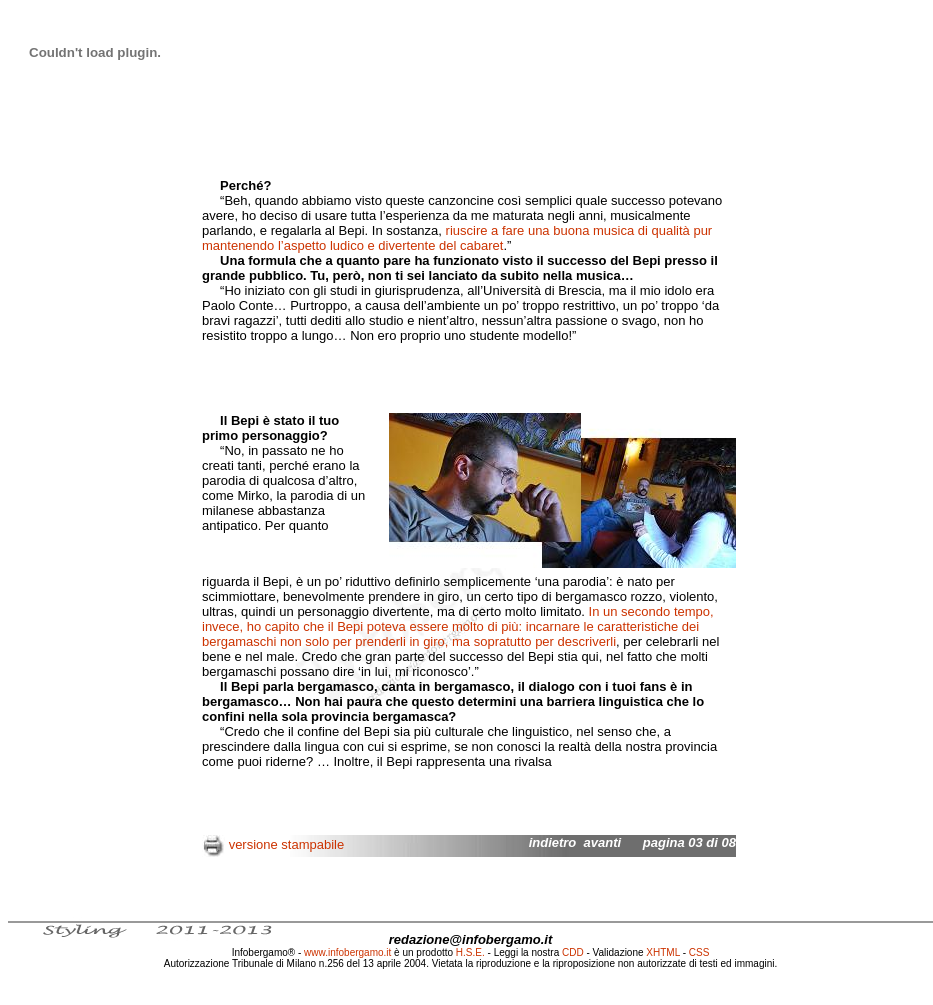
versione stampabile (287, 844)
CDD (573, 952)
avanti (603, 842)
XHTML (663, 952)
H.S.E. (470, 952)
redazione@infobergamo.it (471, 939)
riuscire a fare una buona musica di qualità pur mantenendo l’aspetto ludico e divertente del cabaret (457, 238)
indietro (553, 842)
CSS (699, 952)
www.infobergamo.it (347, 952)
